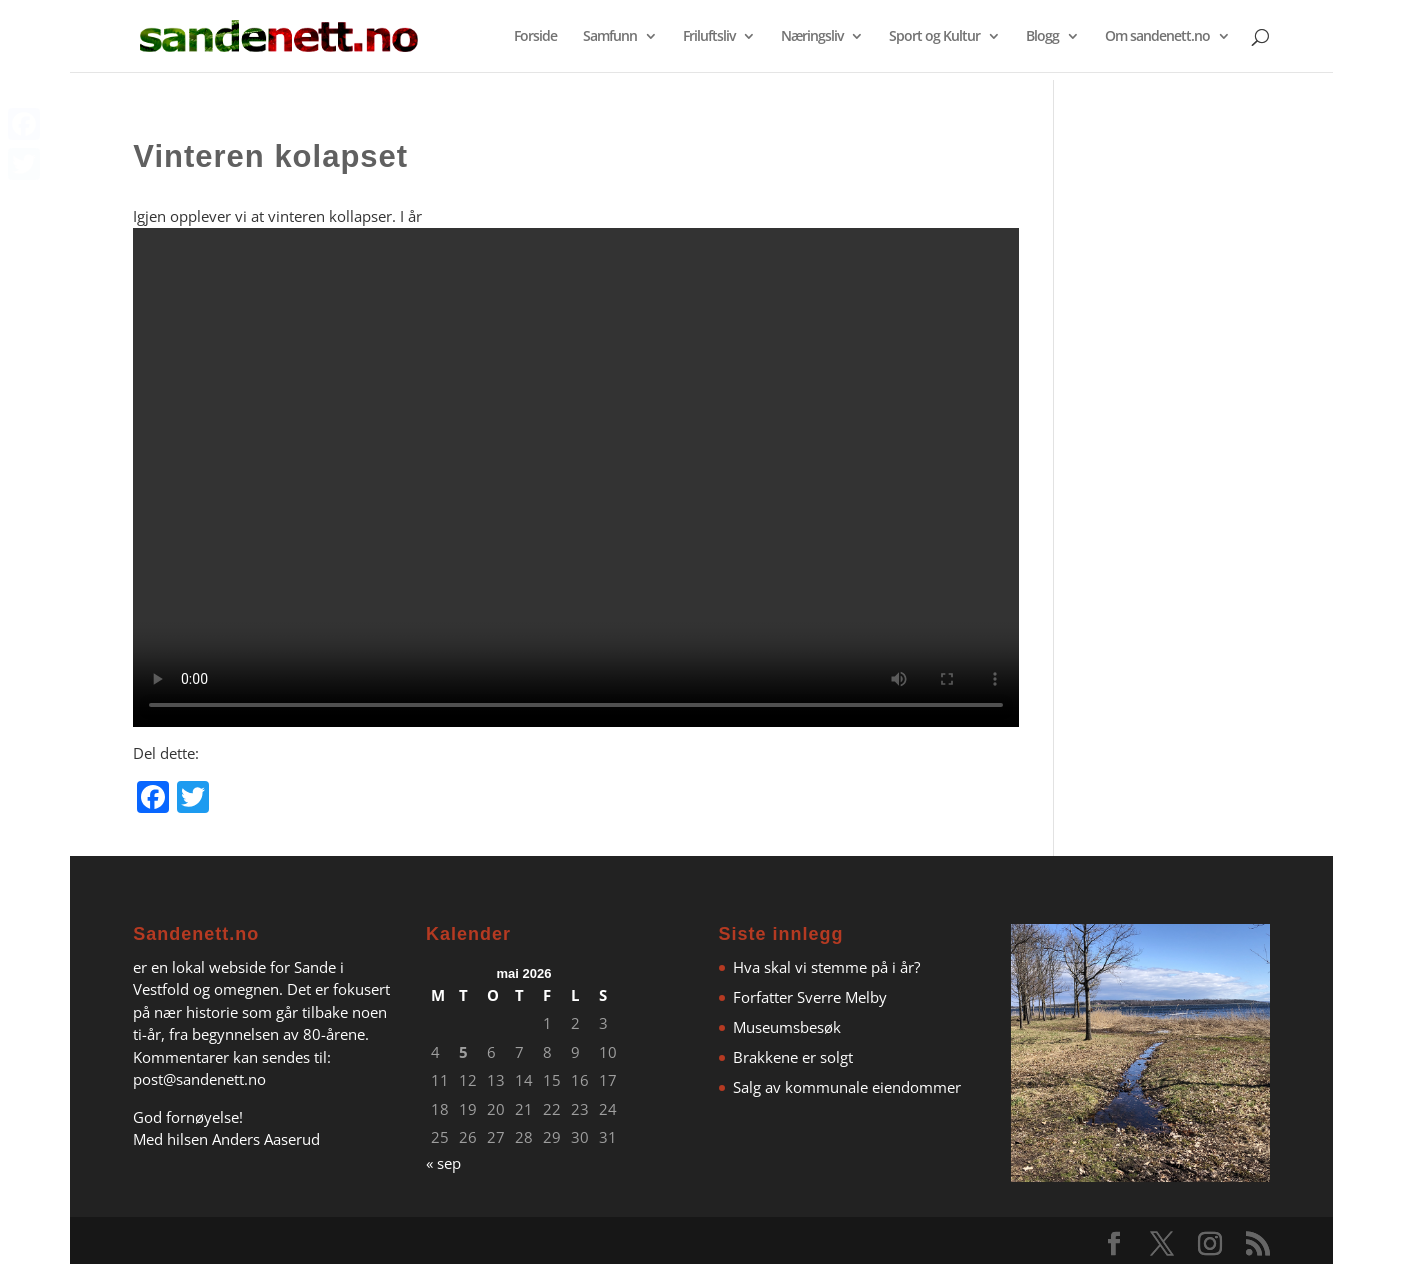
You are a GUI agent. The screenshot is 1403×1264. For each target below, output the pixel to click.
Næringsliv (812, 37)
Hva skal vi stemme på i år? (826, 967)
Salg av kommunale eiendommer (847, 1087)
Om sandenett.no (1157, 37)
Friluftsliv (709, 37)
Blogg (1042, 37)
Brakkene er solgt (793, 1057)
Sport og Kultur (934, 37)
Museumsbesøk (787, 1027)
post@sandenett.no (199, 1079)
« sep (443, 1163)
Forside (535, 37)
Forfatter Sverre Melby (810, 997)
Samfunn (610, 37)
